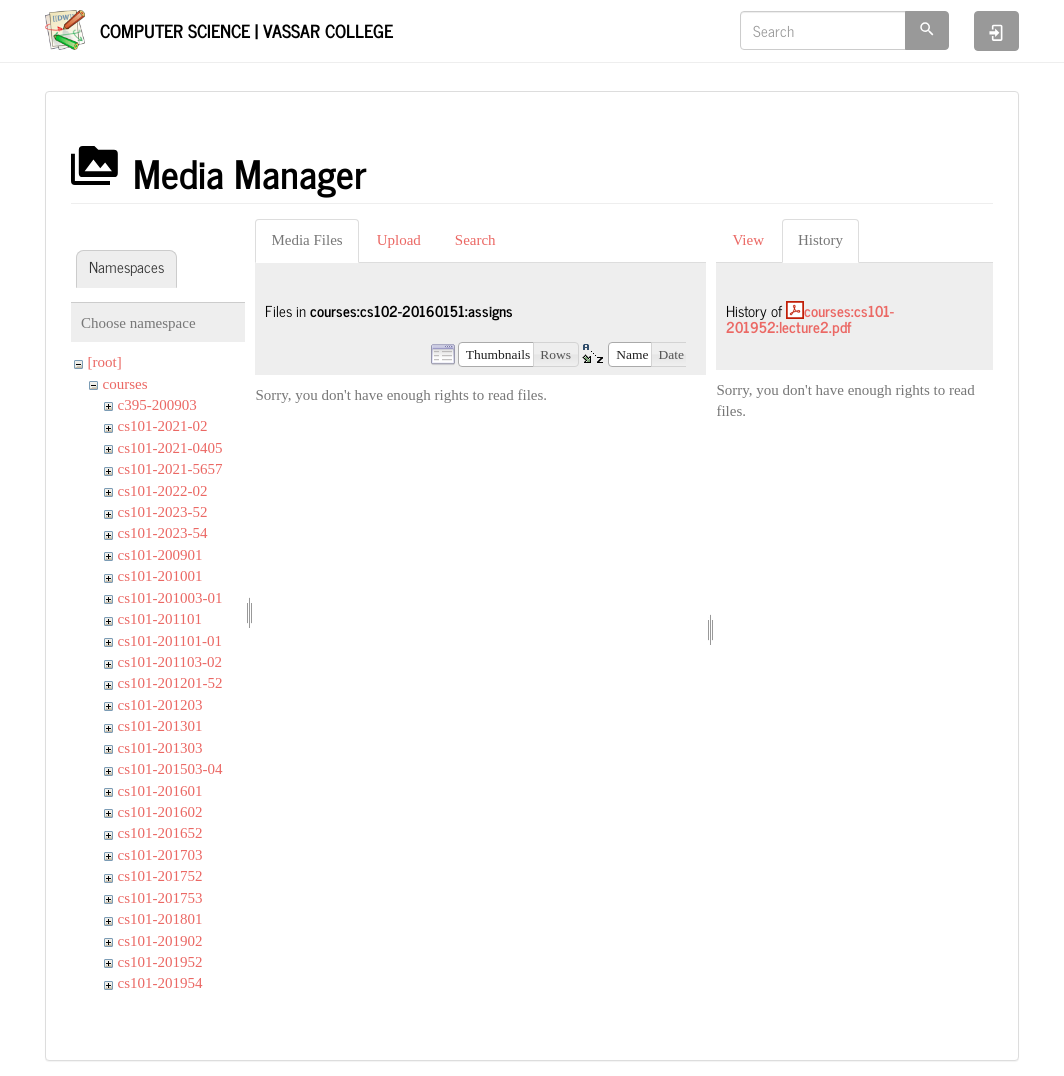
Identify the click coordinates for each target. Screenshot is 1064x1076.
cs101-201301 (160, 726)
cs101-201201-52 (170, 683)
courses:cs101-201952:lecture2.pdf (810, 319)
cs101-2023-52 (163, 512)
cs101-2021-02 (163, 426)
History (820, 240)
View (748, 240)
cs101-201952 (160, 962)
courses (125, 384)
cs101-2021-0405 (170, 448)
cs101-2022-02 (163, 491)
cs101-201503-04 (170, 769)
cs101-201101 (160, 619)
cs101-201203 (160, 705)
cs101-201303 (160, 748)
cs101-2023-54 (163, 533)
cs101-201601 (160, 791)
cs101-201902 (160, 941)
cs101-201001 (160, 576)
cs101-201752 (160, 876)
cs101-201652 (160, 833)
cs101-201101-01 (170, 641)
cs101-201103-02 (170, 662)
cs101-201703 (160, 855)
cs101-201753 (160, 898)
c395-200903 (157, 405)
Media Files (306, 240)
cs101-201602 (160, 812)
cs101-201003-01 (170, 598)
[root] (105, 362)
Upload (399, 240)
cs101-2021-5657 (170, 469)
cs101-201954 (160, 983)
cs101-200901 (160, 555)
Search (475, 240)
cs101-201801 (160, 919)
